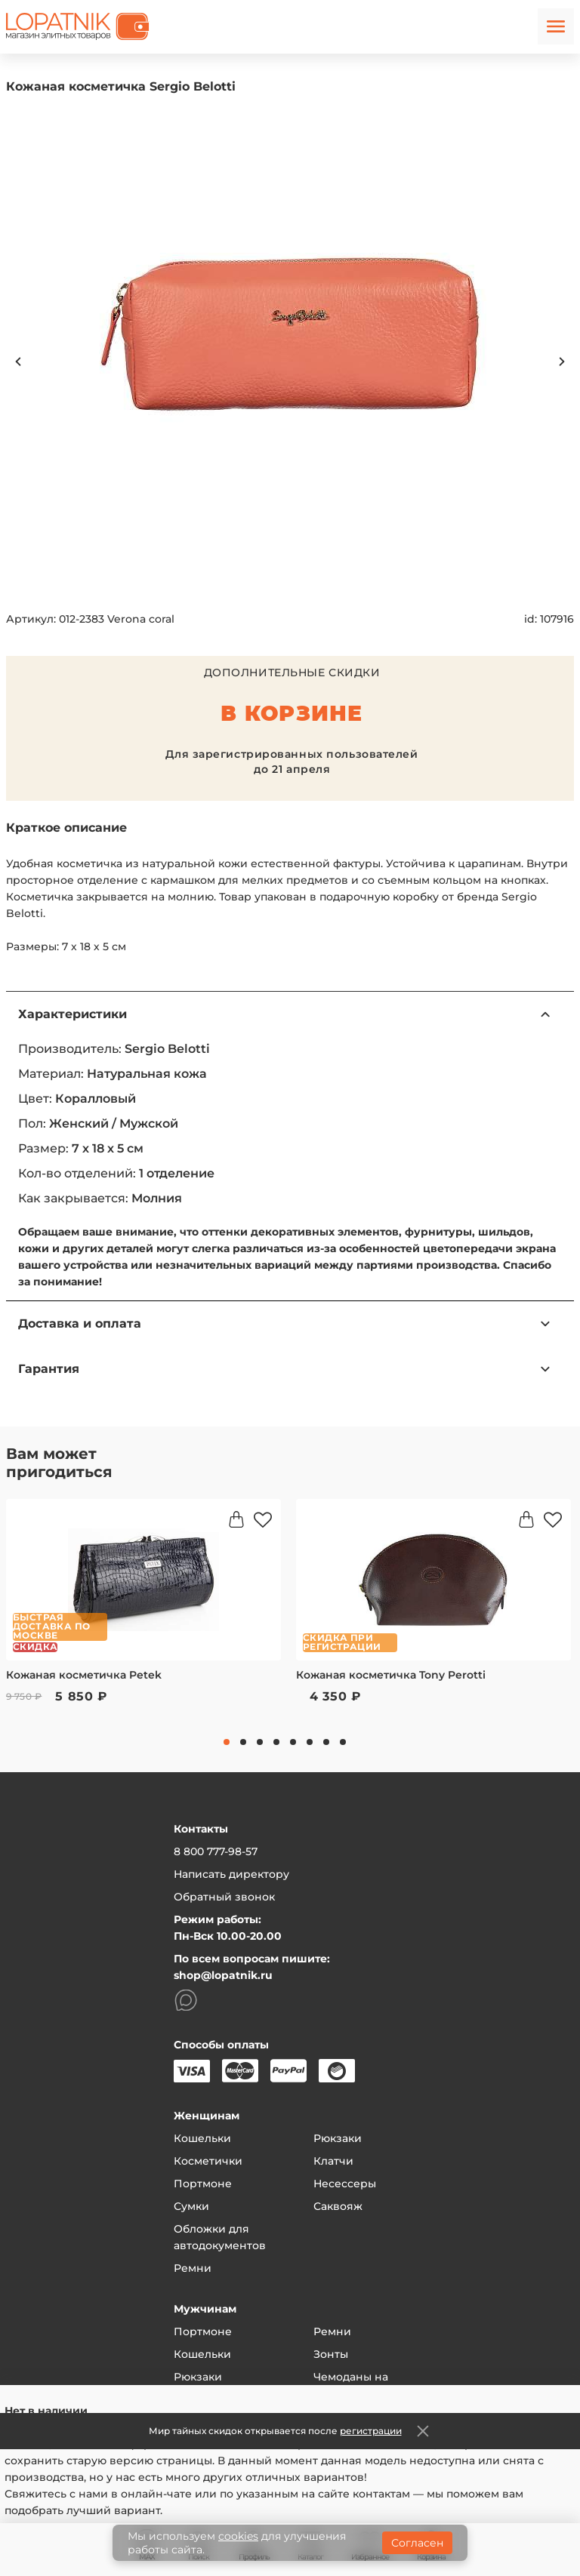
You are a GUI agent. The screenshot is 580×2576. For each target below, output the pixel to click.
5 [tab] (293, 1742)
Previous (18, 361)
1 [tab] (227, 1742)
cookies (238, 2536)
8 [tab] (343, 1742)
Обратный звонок (224, 1897)
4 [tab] (276, 1742)
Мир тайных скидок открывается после (275, 2430)
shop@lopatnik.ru (223, 1975)
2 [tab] (243, 1742)
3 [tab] (260, 1742)
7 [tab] (326, 1742)
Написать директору (231, 1874)
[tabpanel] (143, 1611)
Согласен (417, 2543)
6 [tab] (310, 1742)
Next (562, 361)
